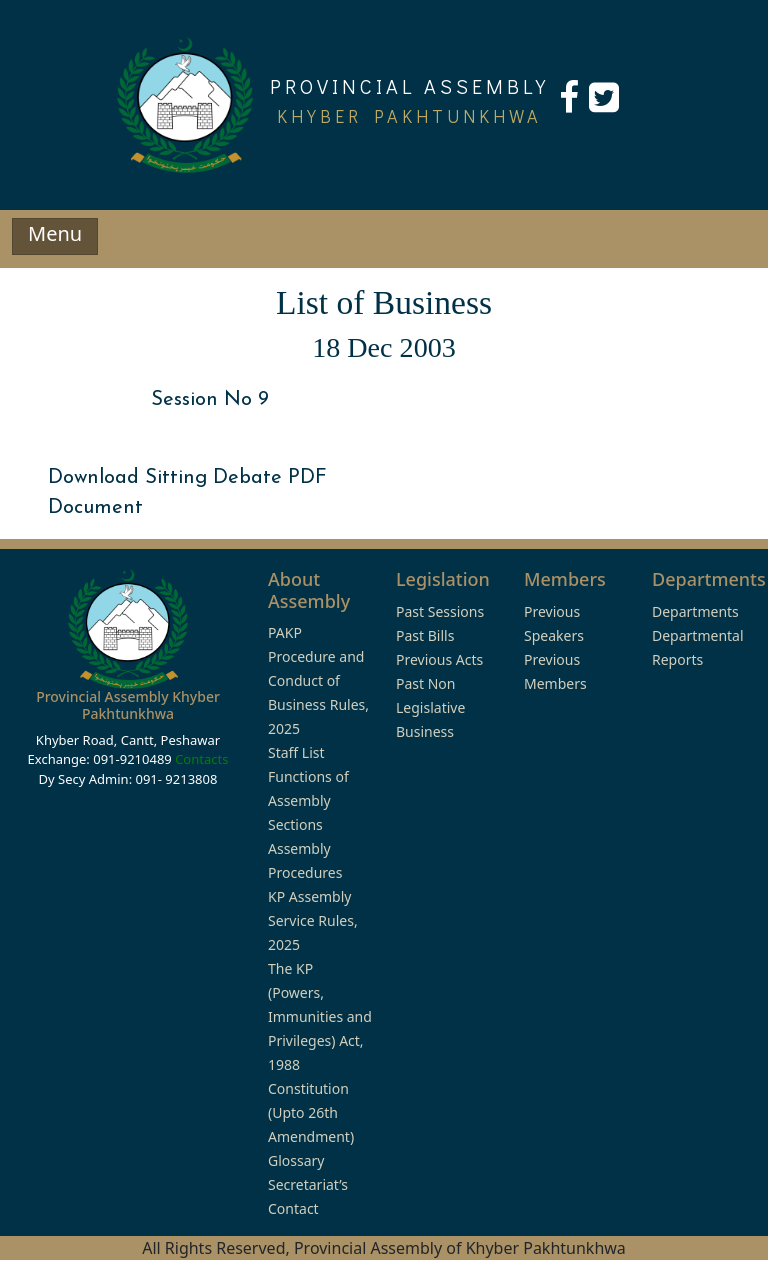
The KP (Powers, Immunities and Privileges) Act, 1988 (320, 1016)
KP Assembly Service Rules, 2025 (313, 920)
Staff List (296, 752)
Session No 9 (210, 400)
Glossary (296, 1160)
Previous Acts (439, 659)
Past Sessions (440, 611)
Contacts (201, 759)
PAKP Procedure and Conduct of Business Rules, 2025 (318, 680)
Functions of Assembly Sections (308, 800)
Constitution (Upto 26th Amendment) (311, 1112)
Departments (695, 611)
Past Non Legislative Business (430, 707)
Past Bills (425, 635)
